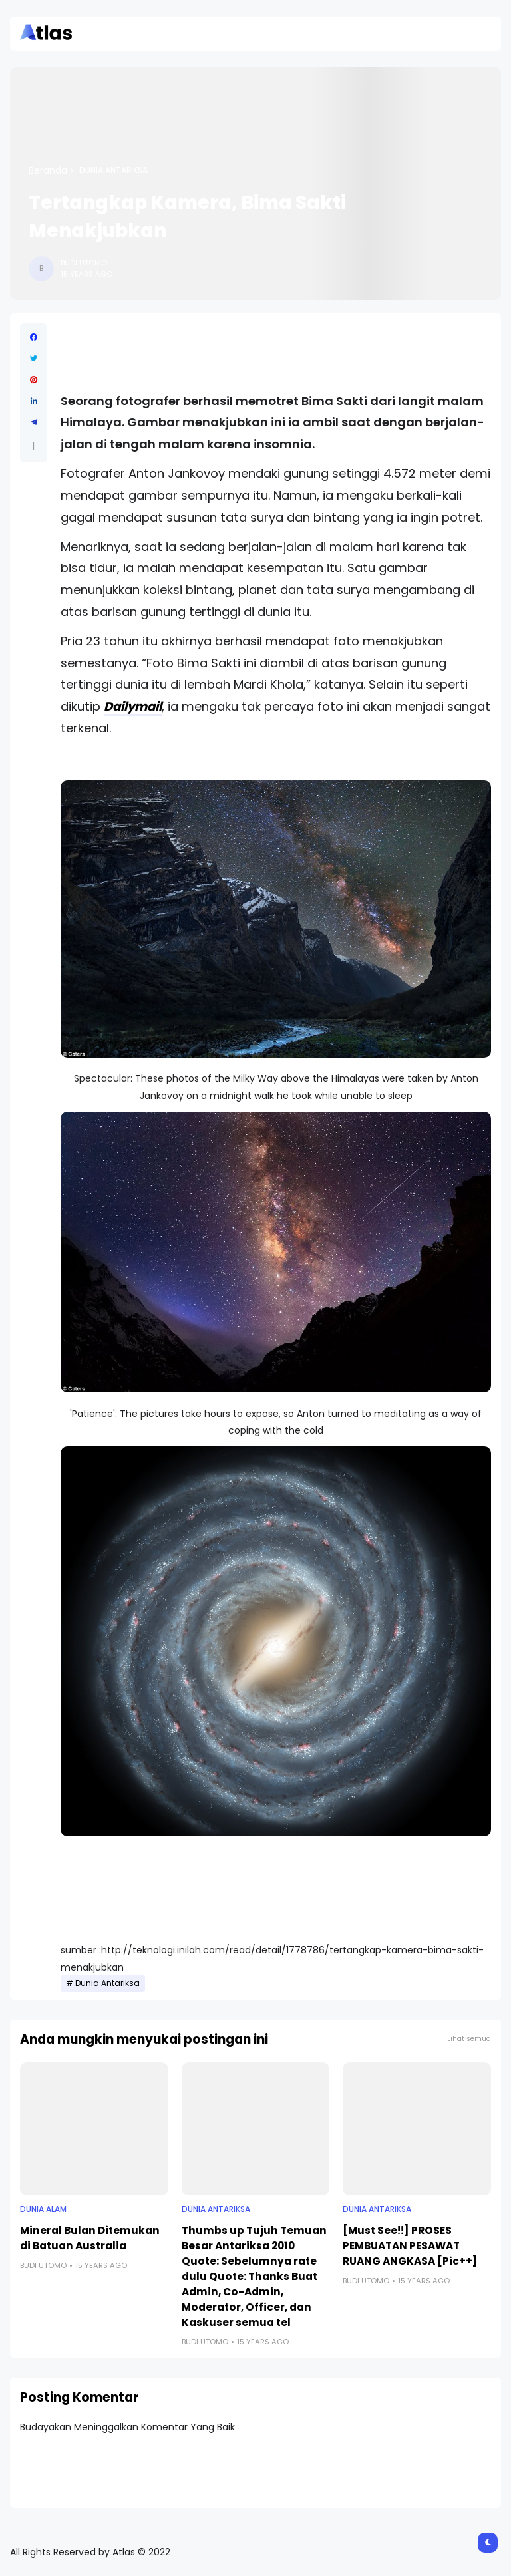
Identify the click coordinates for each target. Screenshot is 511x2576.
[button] (33, 446)
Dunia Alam (43, 2209)
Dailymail (133, 706)
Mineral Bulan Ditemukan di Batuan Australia (90, 2238)
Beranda (48, 170)
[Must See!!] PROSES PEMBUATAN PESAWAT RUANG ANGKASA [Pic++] (410, 2245)
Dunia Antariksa (113, 170)
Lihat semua (469, 2039)
